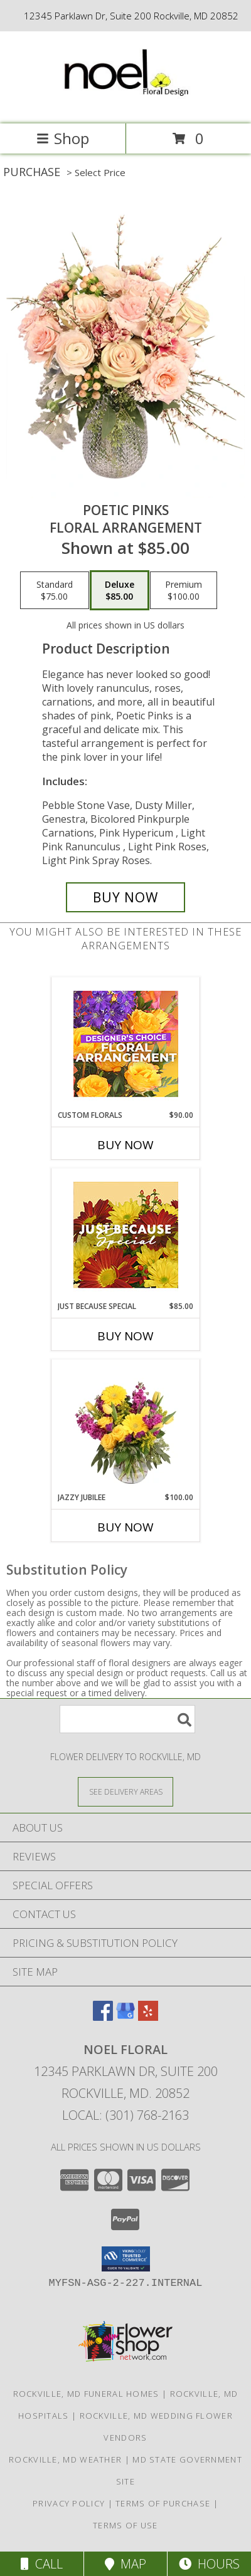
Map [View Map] (125, 2563)
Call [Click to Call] (42, 2563)
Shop (62, 138)
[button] (126, 2258)
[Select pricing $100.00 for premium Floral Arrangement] (183, 590)
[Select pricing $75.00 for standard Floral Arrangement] (54, 590)
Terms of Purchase (162, 2503)
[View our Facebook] (103, 2017)
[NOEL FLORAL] (125, 106)
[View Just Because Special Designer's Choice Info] (125, 1234)
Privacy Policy (69, 2503)
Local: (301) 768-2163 (125, 2115)
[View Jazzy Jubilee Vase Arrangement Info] (125, 1426)
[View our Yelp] (148, 2017)
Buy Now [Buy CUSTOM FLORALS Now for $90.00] (125, 1145)
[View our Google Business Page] (125, 2017)
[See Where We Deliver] (125, 1791)
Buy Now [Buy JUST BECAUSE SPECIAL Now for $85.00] (125, 1336)
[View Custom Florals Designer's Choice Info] (125, 1043)
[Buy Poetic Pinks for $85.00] (125, 897)
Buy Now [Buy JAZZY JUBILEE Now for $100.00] (125, 1527)
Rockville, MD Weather (65, 2459)
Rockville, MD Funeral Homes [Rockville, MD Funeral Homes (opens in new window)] (86, 2393)
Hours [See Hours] (209, 2563)
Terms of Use (125, 2525)
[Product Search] (127, 1719)
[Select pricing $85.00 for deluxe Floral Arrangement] (119, 590)
